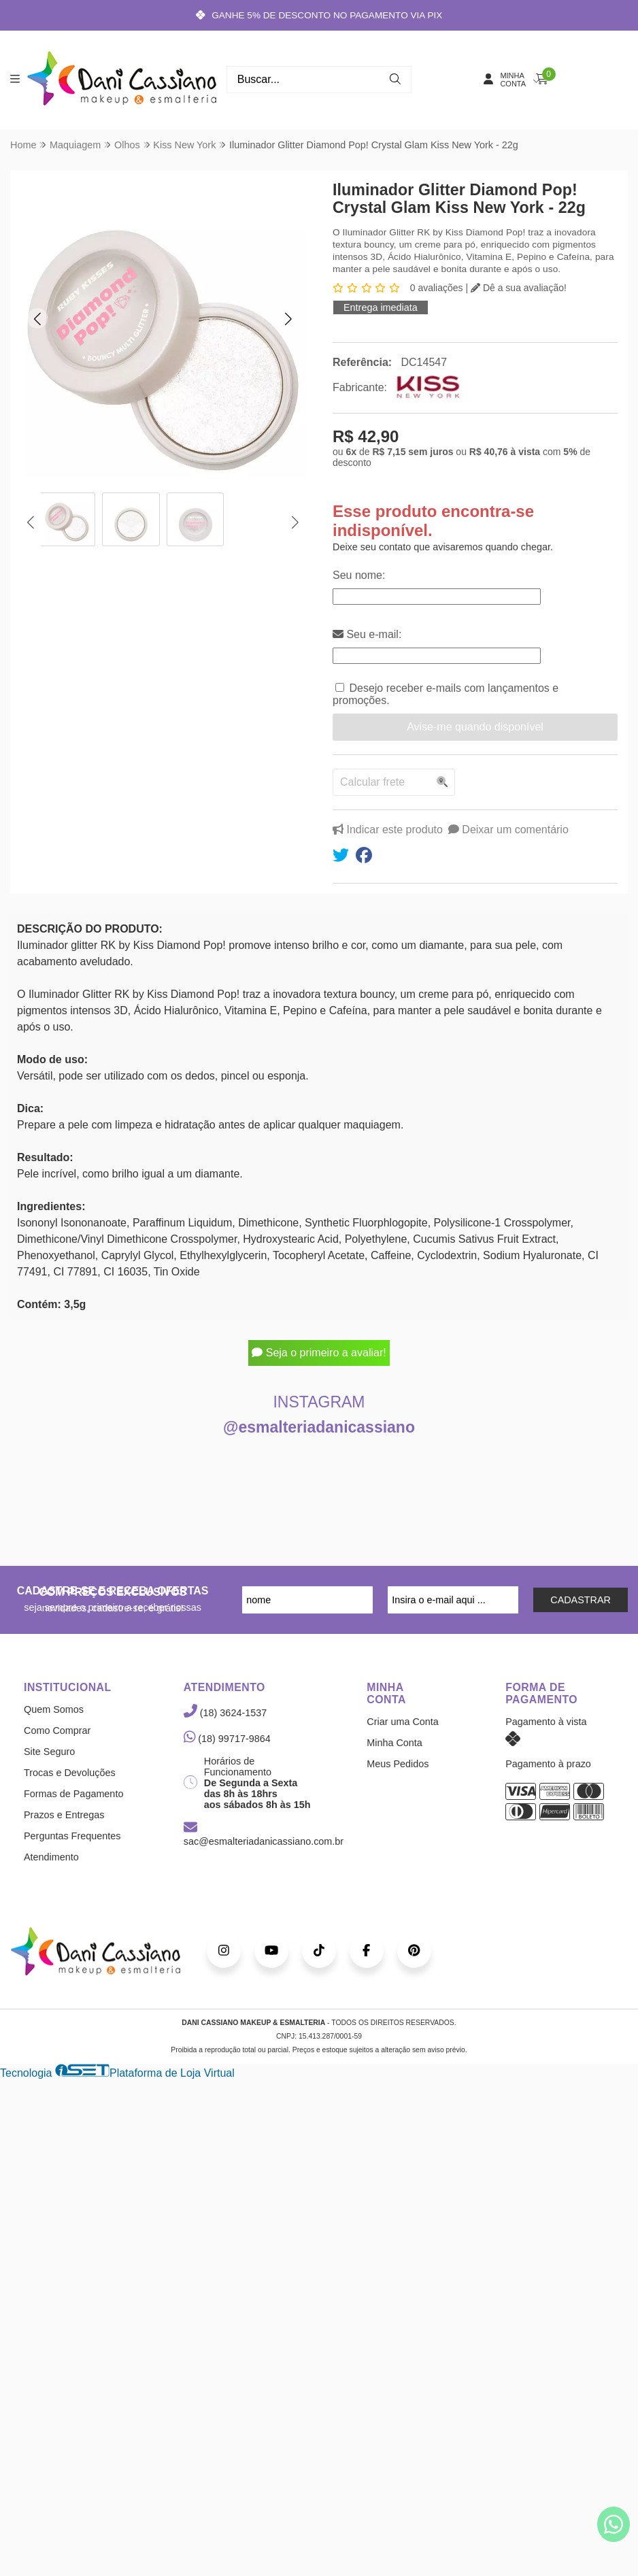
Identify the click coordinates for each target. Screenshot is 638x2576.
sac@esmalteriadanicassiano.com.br (263, 1835)
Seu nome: (359, 575)
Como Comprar (57, 1730)
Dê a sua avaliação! (519, 287)
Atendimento (51, 1857)
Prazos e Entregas (64, 1814)
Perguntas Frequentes (72, 1835)
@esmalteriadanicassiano (319, 1427)
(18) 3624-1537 (225, 1712)
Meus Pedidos (398, 1763)
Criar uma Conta (403, 1721)
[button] (37, 318)
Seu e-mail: (367, 634)
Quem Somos (54, 1709)
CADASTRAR (580, 1599)
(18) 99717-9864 (227, 1738)
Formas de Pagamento (73, 1793)
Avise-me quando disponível (475, 727)
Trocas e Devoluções (70, 1772)
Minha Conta (394, 1742)
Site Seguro (49, 1751)
